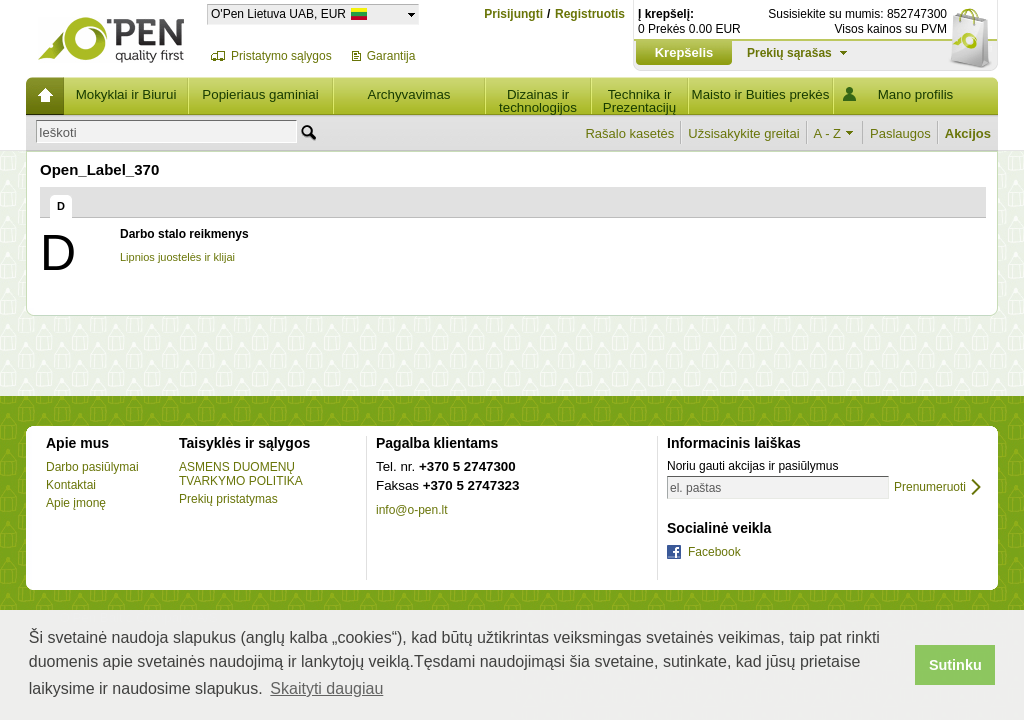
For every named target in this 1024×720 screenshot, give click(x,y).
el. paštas (695, 488)
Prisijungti (513, 14)
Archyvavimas (409, 94)
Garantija (391, 56)
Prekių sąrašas (789, 53)
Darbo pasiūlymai (92, 467)
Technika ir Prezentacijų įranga (639, 101)
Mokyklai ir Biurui (126, 94)
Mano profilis (916, 94)
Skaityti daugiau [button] (326, 688)
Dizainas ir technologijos (538, 101)
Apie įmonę (76, 503)
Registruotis (590, 14)
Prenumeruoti (930, 487)
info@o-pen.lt (412, 510)
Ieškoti (58, 132)
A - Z (827, 133)
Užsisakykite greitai (743, 133)
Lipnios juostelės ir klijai (177, 257)
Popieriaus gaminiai (260, 94)
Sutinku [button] (955, 665)
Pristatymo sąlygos (281, 56)
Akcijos (968, 133)
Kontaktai (71, 485)
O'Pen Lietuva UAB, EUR (278, 13)
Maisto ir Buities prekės (761, 94)
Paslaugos (900, 133)
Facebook (714, 552)
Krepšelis (684, 52)
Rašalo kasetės (629, 133)
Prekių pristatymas (228, 499)
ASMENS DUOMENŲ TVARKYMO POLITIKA (241, 474)
